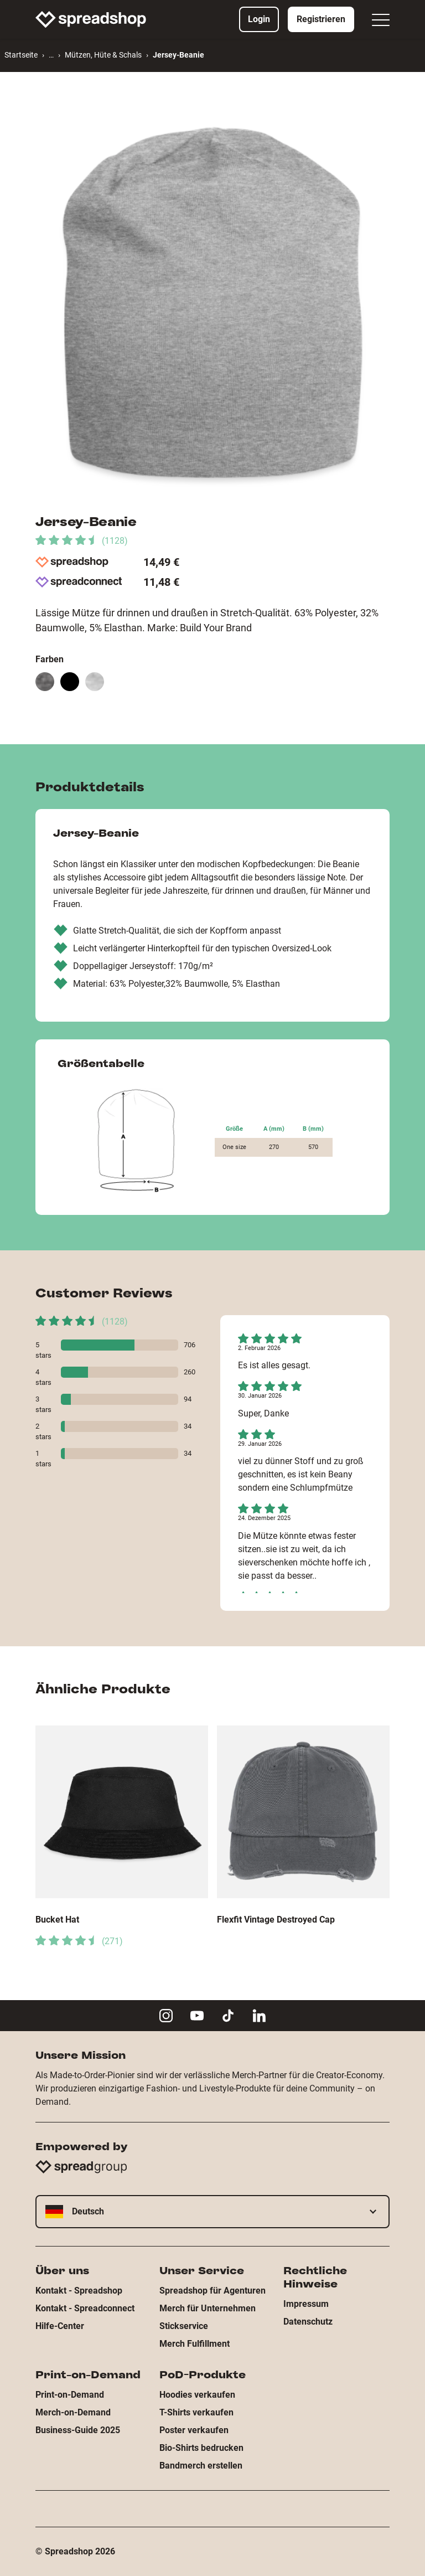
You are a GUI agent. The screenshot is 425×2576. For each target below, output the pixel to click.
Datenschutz (308, 2321)
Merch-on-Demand (73, 2412)
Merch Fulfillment (194, 2343)
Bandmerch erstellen (200, 2465)
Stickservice (183, 2326)
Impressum (306, 2304)
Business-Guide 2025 (77, 2430)
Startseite (21, 54)
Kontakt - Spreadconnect (84, 2308)
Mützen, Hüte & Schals (103, 54)
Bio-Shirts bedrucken (201, 2448)
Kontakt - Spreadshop (78, 2290)
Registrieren (321, 19)
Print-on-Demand (69, 2394)
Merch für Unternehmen (207, 2308)
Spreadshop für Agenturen (212, 2290)
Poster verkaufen (194, 2430)
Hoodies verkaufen (197, 2394)
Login (259, 19)
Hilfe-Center (59, 2326)
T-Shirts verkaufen (196, 2412)
